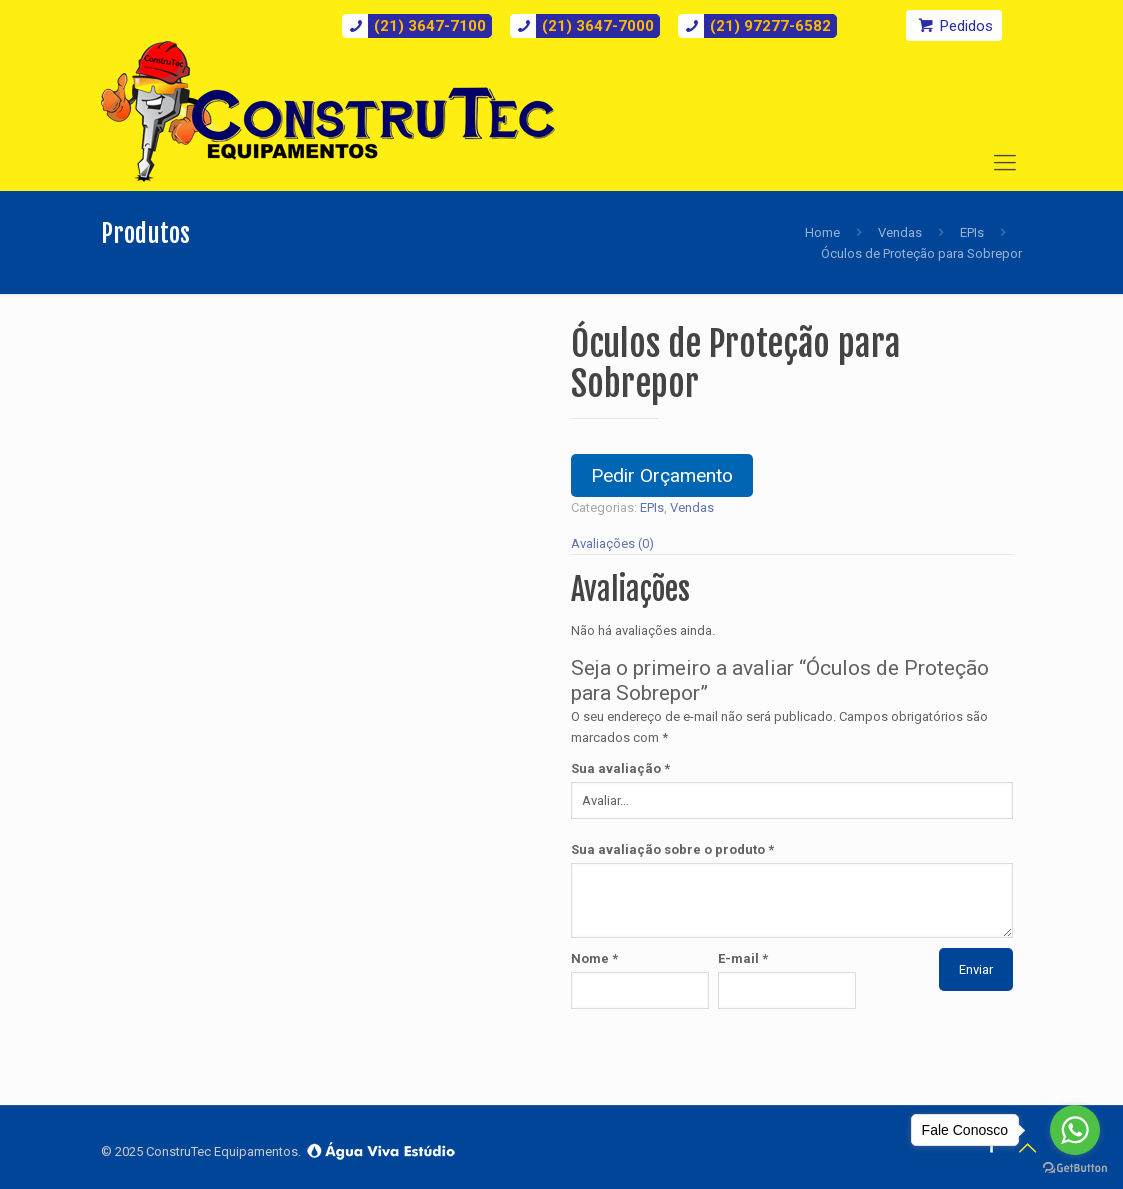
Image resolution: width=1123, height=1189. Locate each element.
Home (822, 232)
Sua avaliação (620, 768)
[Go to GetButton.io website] (1075, 1168)
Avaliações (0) (612, 543)
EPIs (972, 232)
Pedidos (954, 25)
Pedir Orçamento (662, 475)
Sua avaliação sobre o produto (672, 849)
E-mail (743, 958)
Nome (594, 958)
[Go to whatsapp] (1075, 1130)
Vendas (900, 232)
